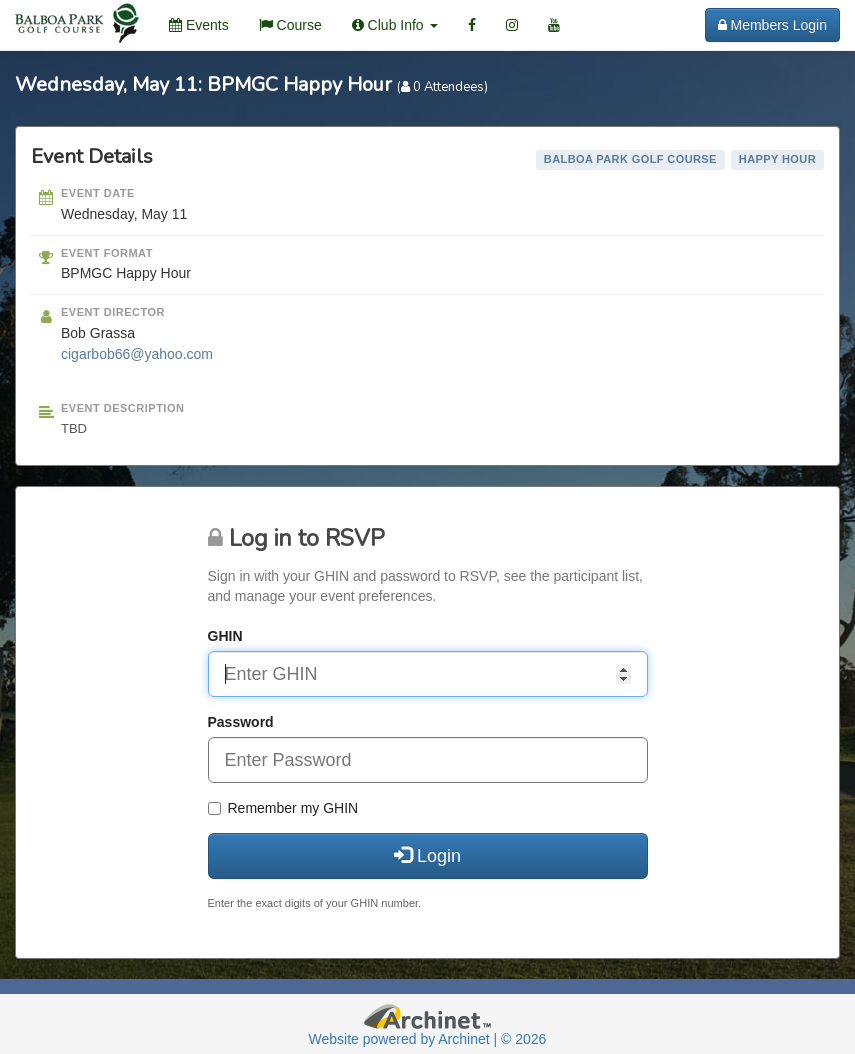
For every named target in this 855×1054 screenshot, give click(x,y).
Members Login (772, 25)
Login (427, 855)
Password (241, 722)
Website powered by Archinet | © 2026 (428, 1039)
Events (199, 25)
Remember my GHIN (283, 808)
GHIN (225, 636)
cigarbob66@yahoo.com (137, 354)
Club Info (395, 25)
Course (290, 25)
